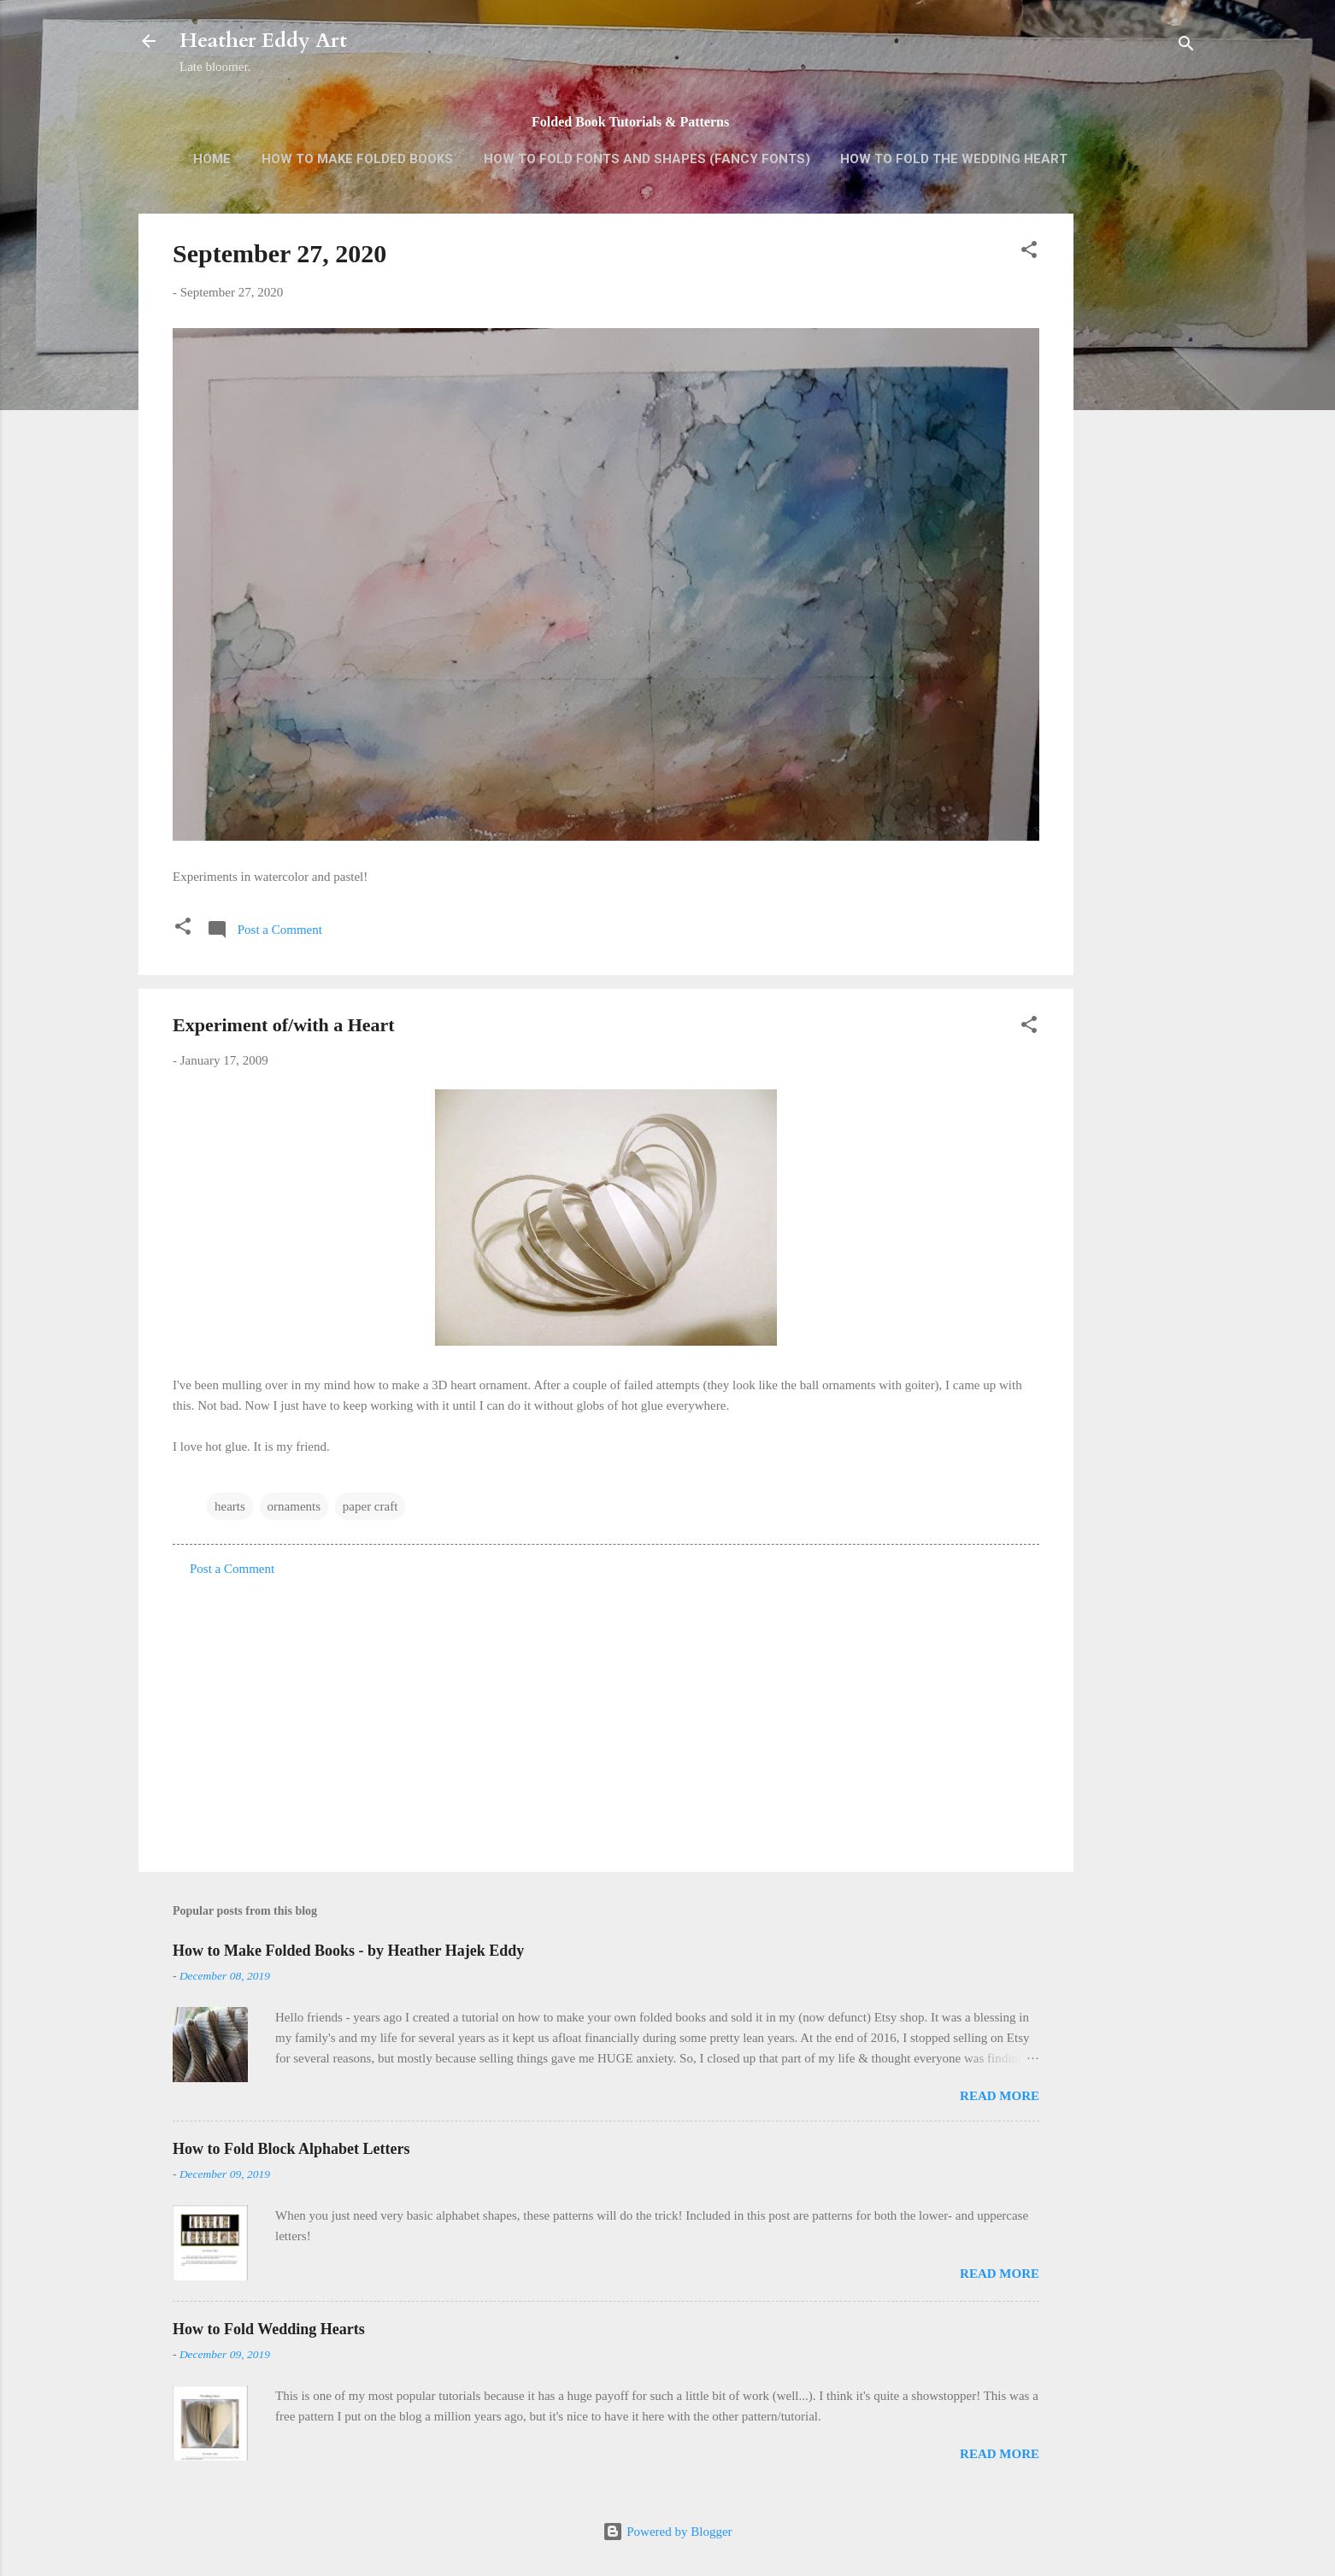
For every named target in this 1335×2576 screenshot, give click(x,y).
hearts (230, 1506)
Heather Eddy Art (263, 40)
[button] (1029, 252)
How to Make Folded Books (357, 159)
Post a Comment (232, 1569)
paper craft (370, 1506)
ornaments (294, 1506)
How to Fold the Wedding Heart (953, 159)
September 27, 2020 (279, 253)
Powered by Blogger (667, 2531)
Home (212, 159)
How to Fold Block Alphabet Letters (291, 2148)
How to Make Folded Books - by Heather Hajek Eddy (348, 1950)
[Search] (1186, 47)
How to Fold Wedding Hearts (269, 2329)
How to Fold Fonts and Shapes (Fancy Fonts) (647, 159)
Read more (999, 2096)
